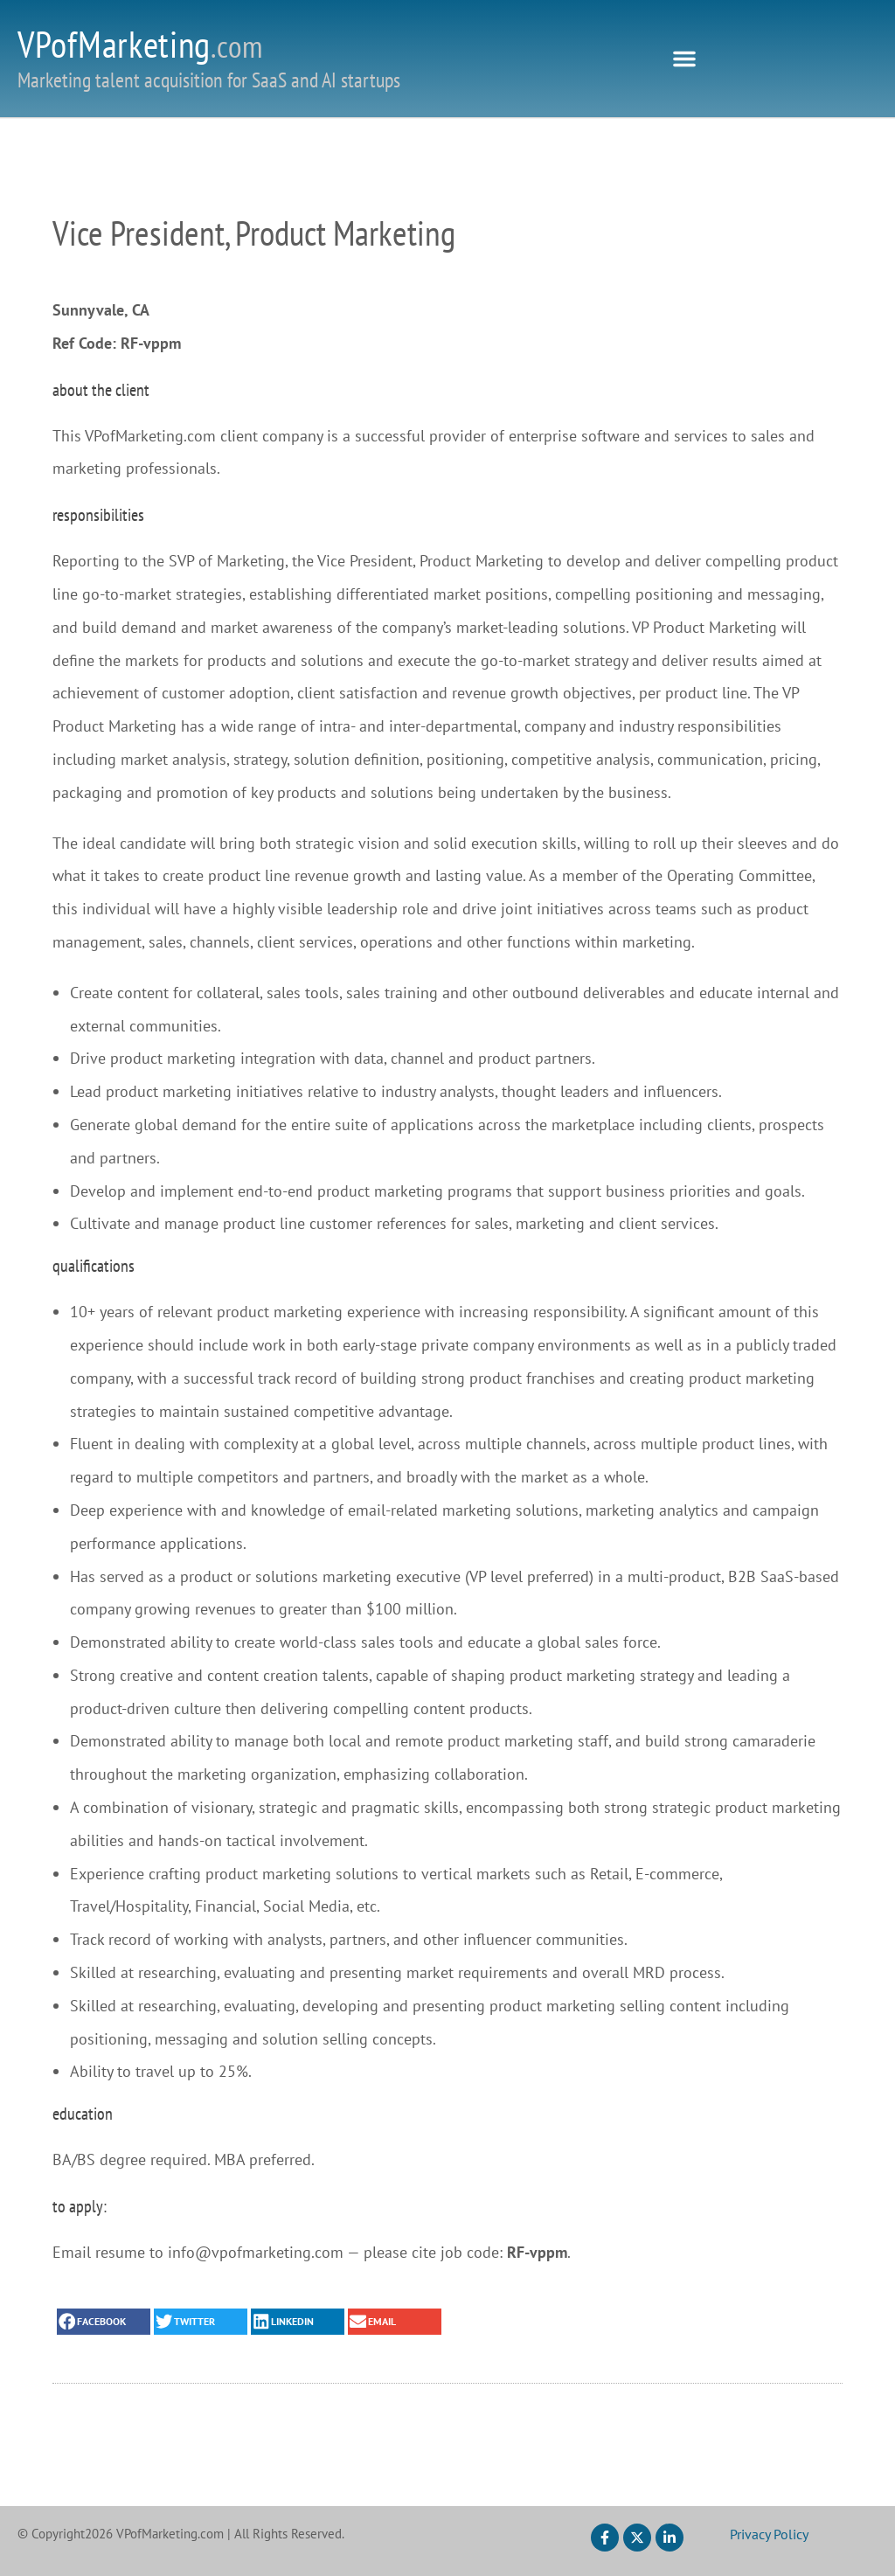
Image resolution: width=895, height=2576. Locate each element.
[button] (684, 58)
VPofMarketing (140, 44)
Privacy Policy (769, 2534)
